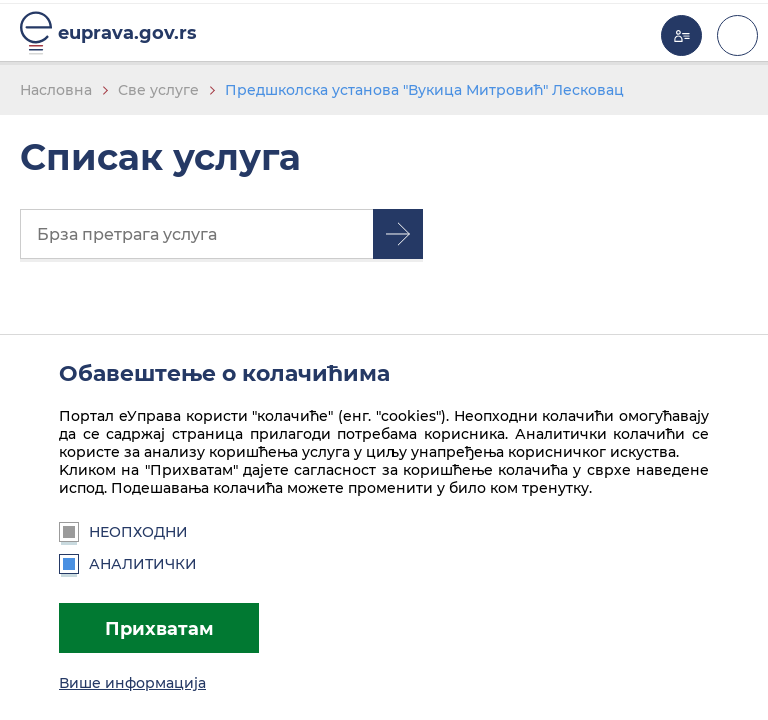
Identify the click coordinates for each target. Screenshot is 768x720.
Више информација (132, 683)
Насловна (56, 90)
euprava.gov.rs (127, 32)
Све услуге (158, 90)
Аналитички (128, 564)
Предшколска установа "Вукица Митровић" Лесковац (424, 90)
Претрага (398, 234)
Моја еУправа (681, 35)
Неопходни (123, 532)
